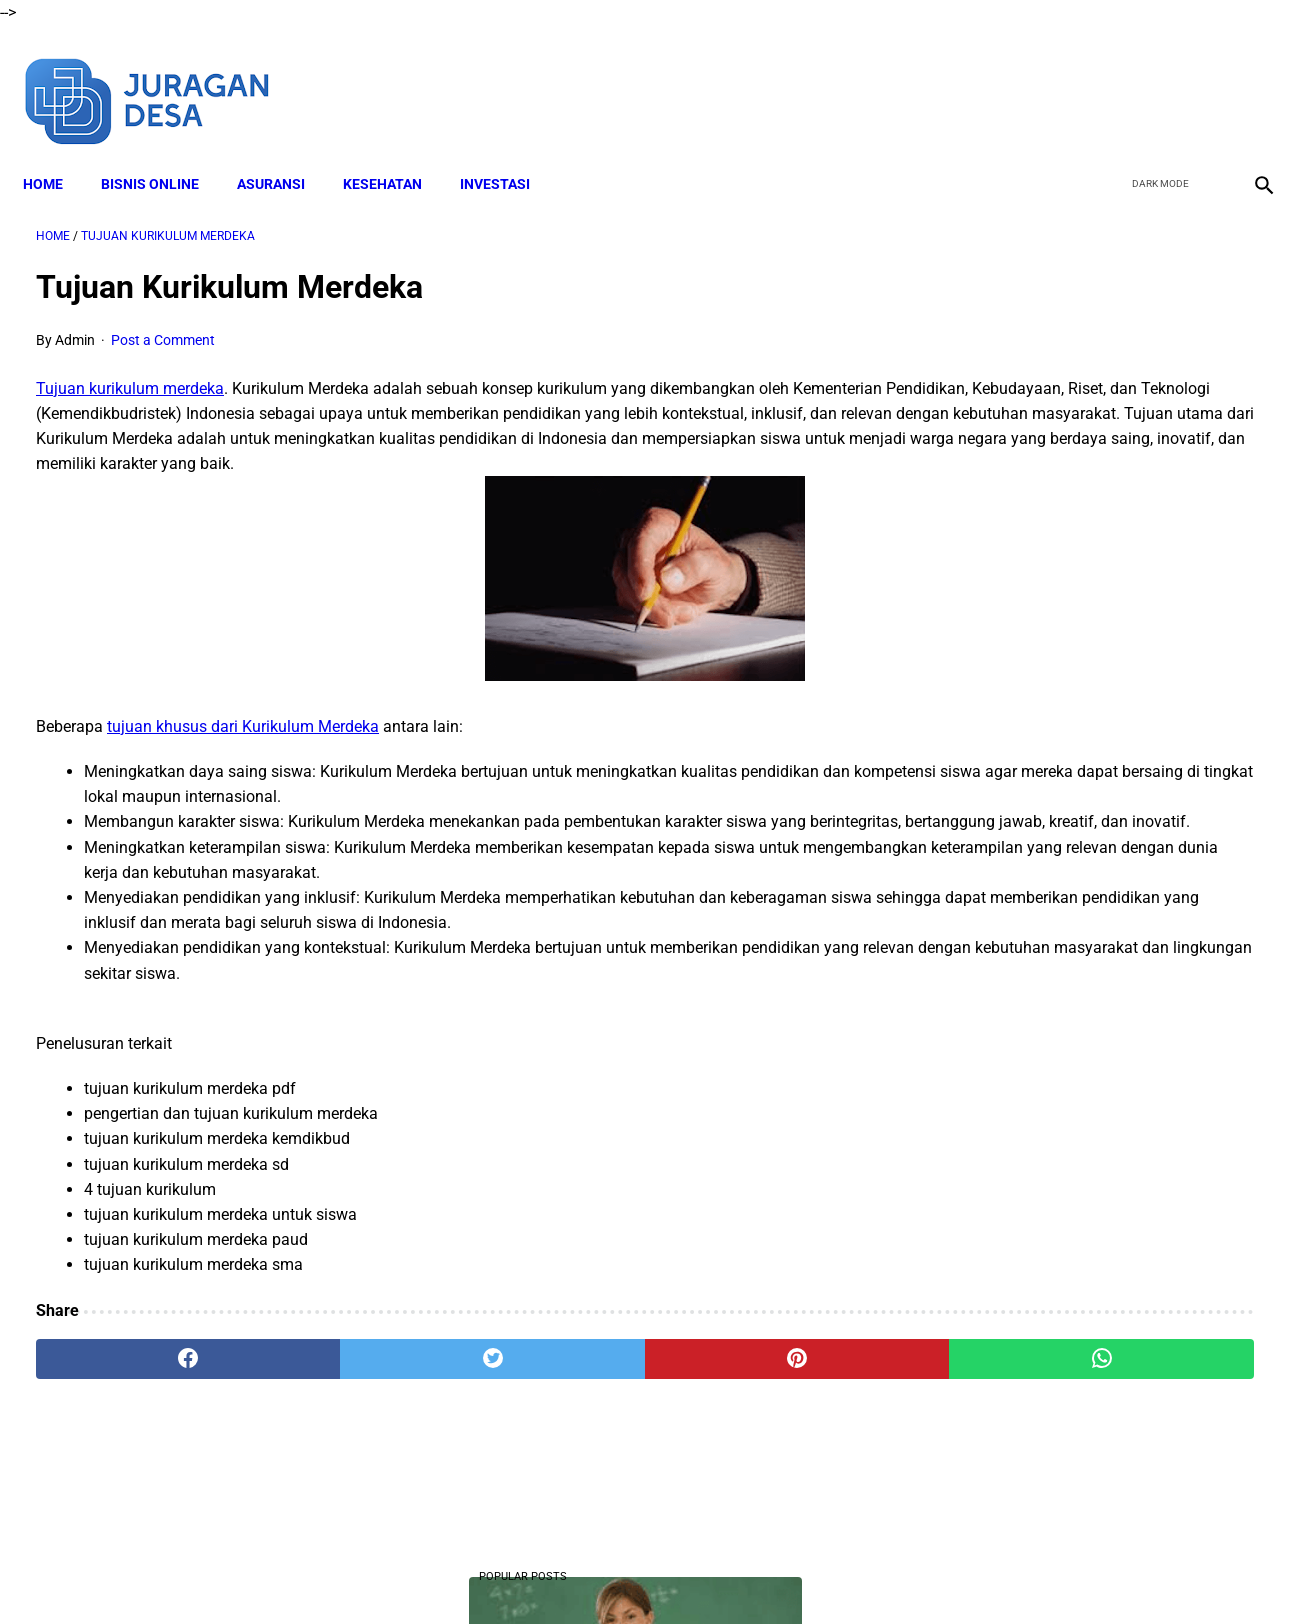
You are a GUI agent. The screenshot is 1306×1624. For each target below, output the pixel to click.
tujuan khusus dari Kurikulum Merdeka (243, 732)
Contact (830, 1573)
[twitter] (1154, 78)
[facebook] (1107, 78)
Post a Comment (163, 320)
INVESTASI (508, 151)
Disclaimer (492, 1573)
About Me (410, 1573)
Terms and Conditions (611, 1573)
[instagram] (1248, 78)
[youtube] (1201, 78)
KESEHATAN (395, 151)
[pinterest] (554, 1390)
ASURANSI (284, 151)
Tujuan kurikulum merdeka (130, 369)
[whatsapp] (761, 1390)
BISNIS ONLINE (163, 151)
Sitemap (900, 1573)
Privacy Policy (742, 1573)
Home (56, 151)
